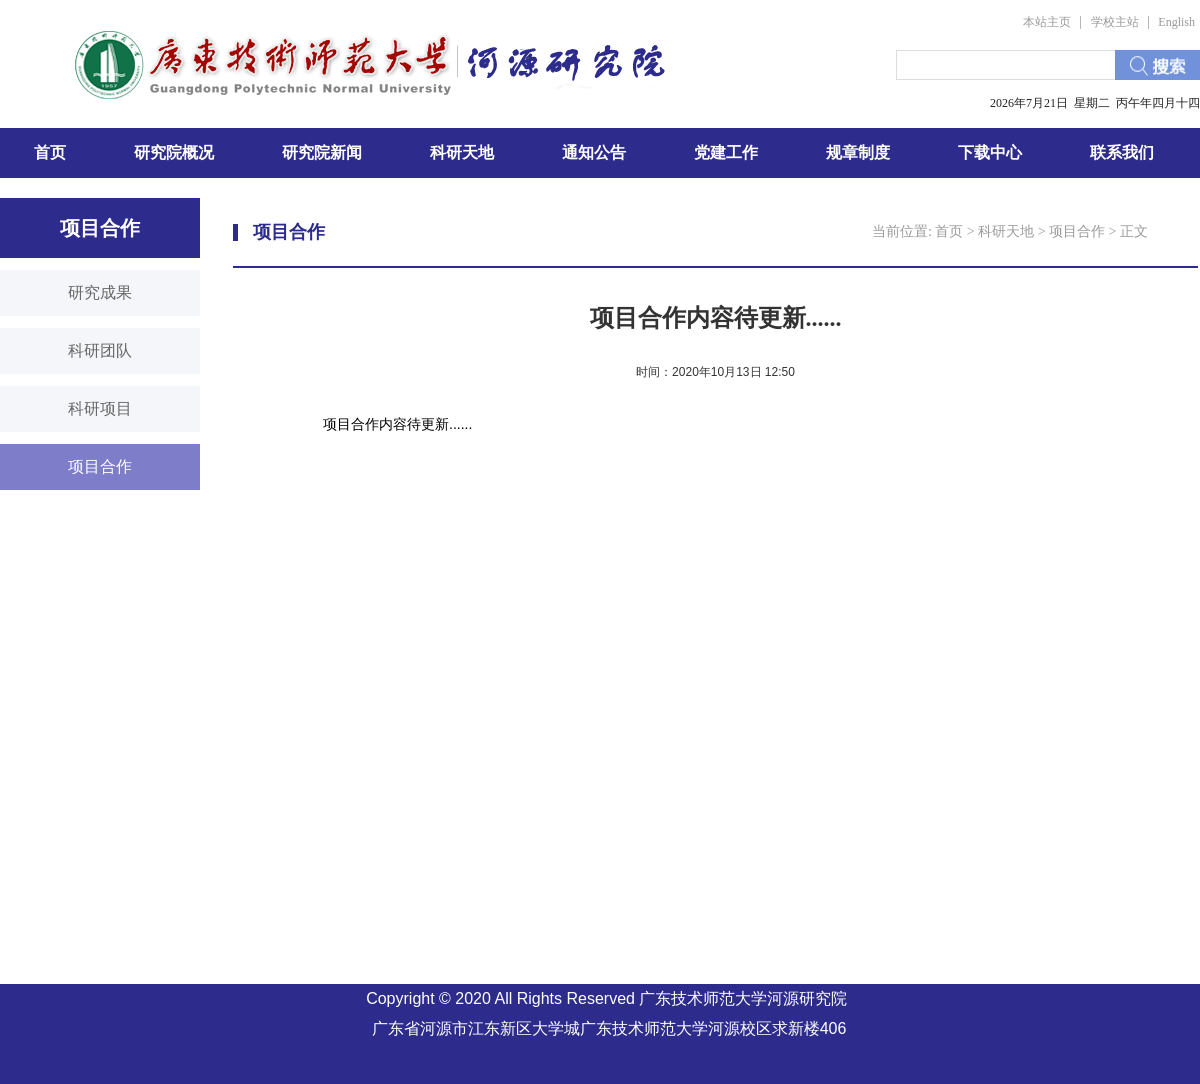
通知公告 (594, 152)
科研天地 (462, 152)
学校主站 (1115, 22)
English (1176, 22)
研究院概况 (174, 152)
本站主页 (1047, 22)
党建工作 (726, 152)
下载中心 (990, 152)
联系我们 (1122, 152)
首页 (50, 152)
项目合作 (1077, 231)
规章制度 (858, 152)
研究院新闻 (322, 152)
